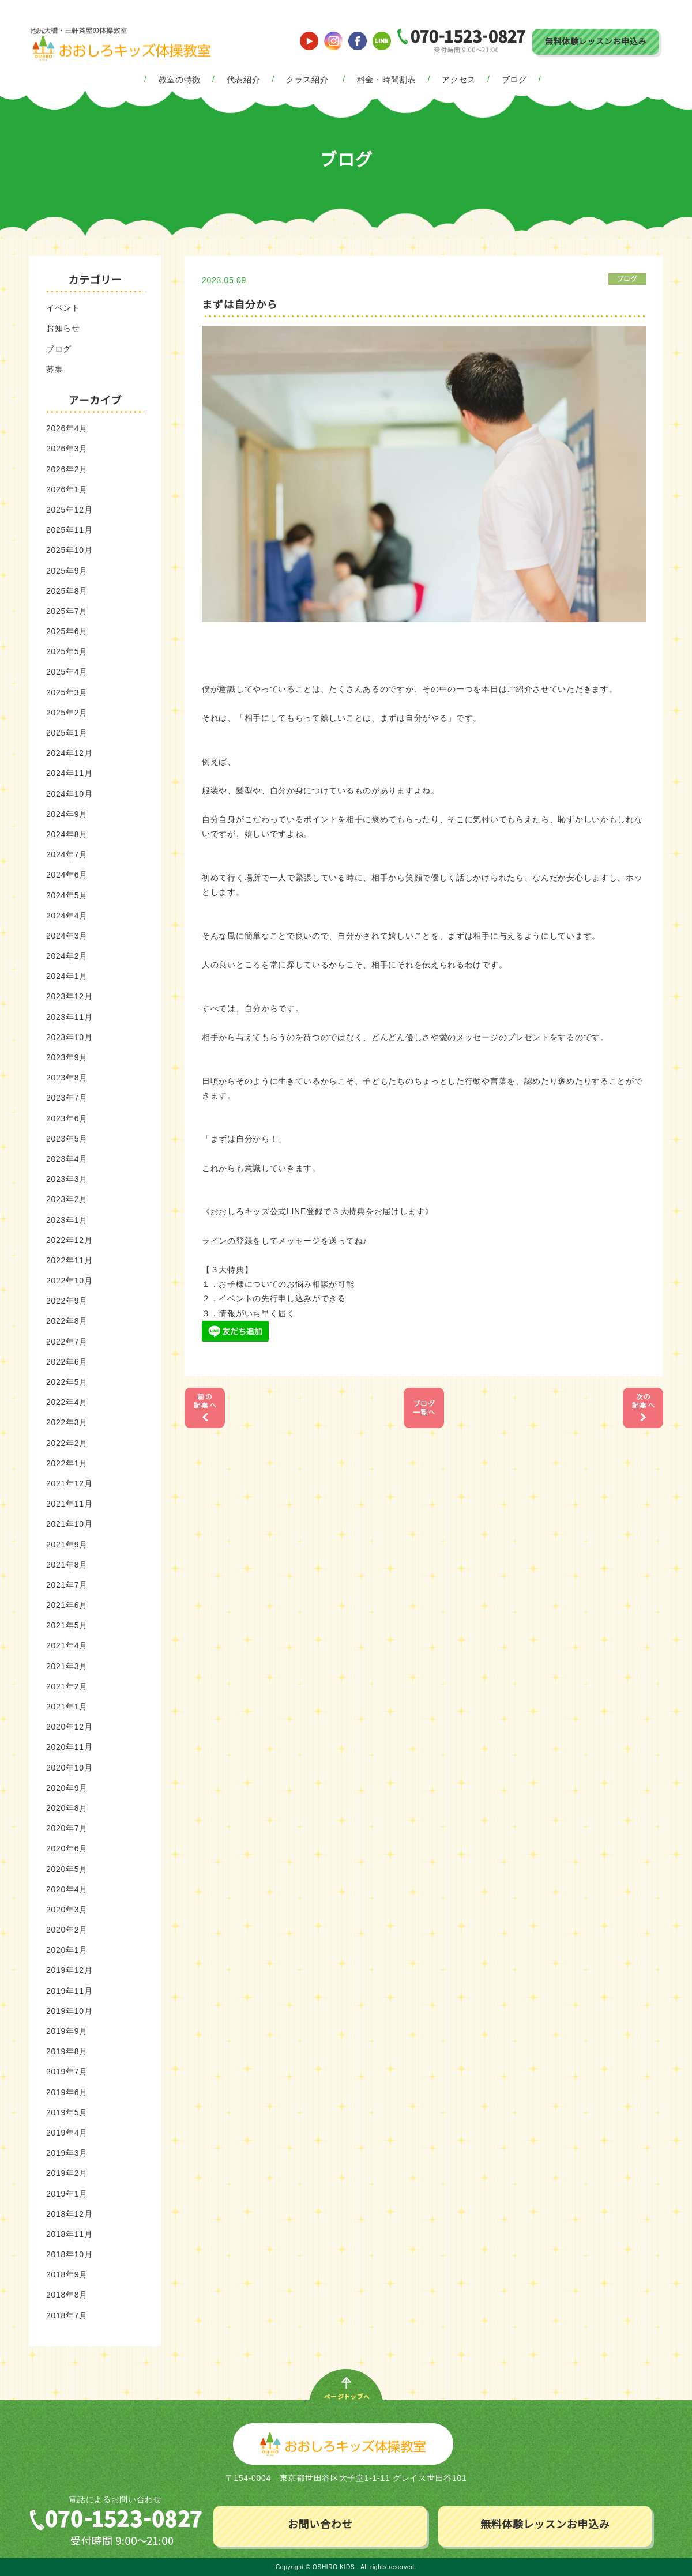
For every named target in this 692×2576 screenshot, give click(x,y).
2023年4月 (67, 1158)
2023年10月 (69, 1037)
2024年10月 (69, 794)
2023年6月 (67, 1118)
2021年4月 (67, 1645)
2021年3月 (67, 1666)
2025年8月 (67, 591)
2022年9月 (67, 1300)
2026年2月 (67, 469)
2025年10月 (69, 550)
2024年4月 (67, 915)
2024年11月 (69, 773)
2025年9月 (67, 570)
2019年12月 (69, 1970)
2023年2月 (67, 1199)
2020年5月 (67, 1869)
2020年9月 (67, 1787)
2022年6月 (67, 1361)
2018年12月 (69, 2214)
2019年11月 (69, 1990)
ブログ (514, 79)
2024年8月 (67, 834)
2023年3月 (67, 1179)
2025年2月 (67, 712)
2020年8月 (67, 1808)
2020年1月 (67, 1949)
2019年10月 (69, 2011)
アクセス (459, 79)
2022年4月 (67, 1402)
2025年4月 (67, 671)
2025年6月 (67, 631)
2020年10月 (69, 1767)
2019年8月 (67, 2051)
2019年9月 (67, 2031)
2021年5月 (67, 1625)
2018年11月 (69, 2234)
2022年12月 (69, 1240)
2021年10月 (69, 1523)
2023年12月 (69, 996)
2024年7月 (67, 854)
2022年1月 (67, 1463)
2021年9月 (67, 1544)
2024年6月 (67, 874)
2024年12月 (69, 753)
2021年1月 (67, 1706)
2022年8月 (67, 1320)
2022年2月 (67, 1443)
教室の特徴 (180, 79)
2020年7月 (67, 1828)
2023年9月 (67, 1057)
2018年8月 (67, 2294)
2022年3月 (67, 1422)
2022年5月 (67, 1382)
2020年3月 (67, 1909)
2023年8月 (67, 1077)
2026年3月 (67, 448)
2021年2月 (67, 1686)
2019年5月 (67, 2112)
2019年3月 (67, 2152)
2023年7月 (67, 1097)
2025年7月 (67, 611)
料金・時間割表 (386, 79)
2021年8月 (67, 1564)
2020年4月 (67, 1889)
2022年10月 (69, 1280)
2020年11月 (69, 1747)
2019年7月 (67, 2071)
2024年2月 (67, 956)
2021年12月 (69, 1483)
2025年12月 (69, 509)
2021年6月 (67, 1605)
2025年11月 (69, 529)
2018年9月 (67, 2274)
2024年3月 (67, 935)
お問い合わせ (320, 2524)
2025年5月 (67, 651)
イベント (63, 307)
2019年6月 (67, 2092)
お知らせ (63, 328)
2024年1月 (67, 976)
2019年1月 (67, 2193)
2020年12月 (69, 1726)
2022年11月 (69, 1260)
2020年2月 (67, 1929)
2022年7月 (67, 1341)
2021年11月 (69, 1503)
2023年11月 (69, 1017)
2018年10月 (69, 2254)
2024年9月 (67, 814)
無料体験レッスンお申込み (595, 41)
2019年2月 (67, 2173)
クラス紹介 (307, 79)
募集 (54, 369)
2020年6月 (67, 1848)
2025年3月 (67, 692)
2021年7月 (67, 1585)
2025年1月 (67, 732)
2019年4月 (67, 2132)
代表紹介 (244, 79)
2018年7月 (67, 2315)
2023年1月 (67, 1220)
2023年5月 (67, 1138)
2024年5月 (67, 895)
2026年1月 (67, 489)
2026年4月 (67, 428)
